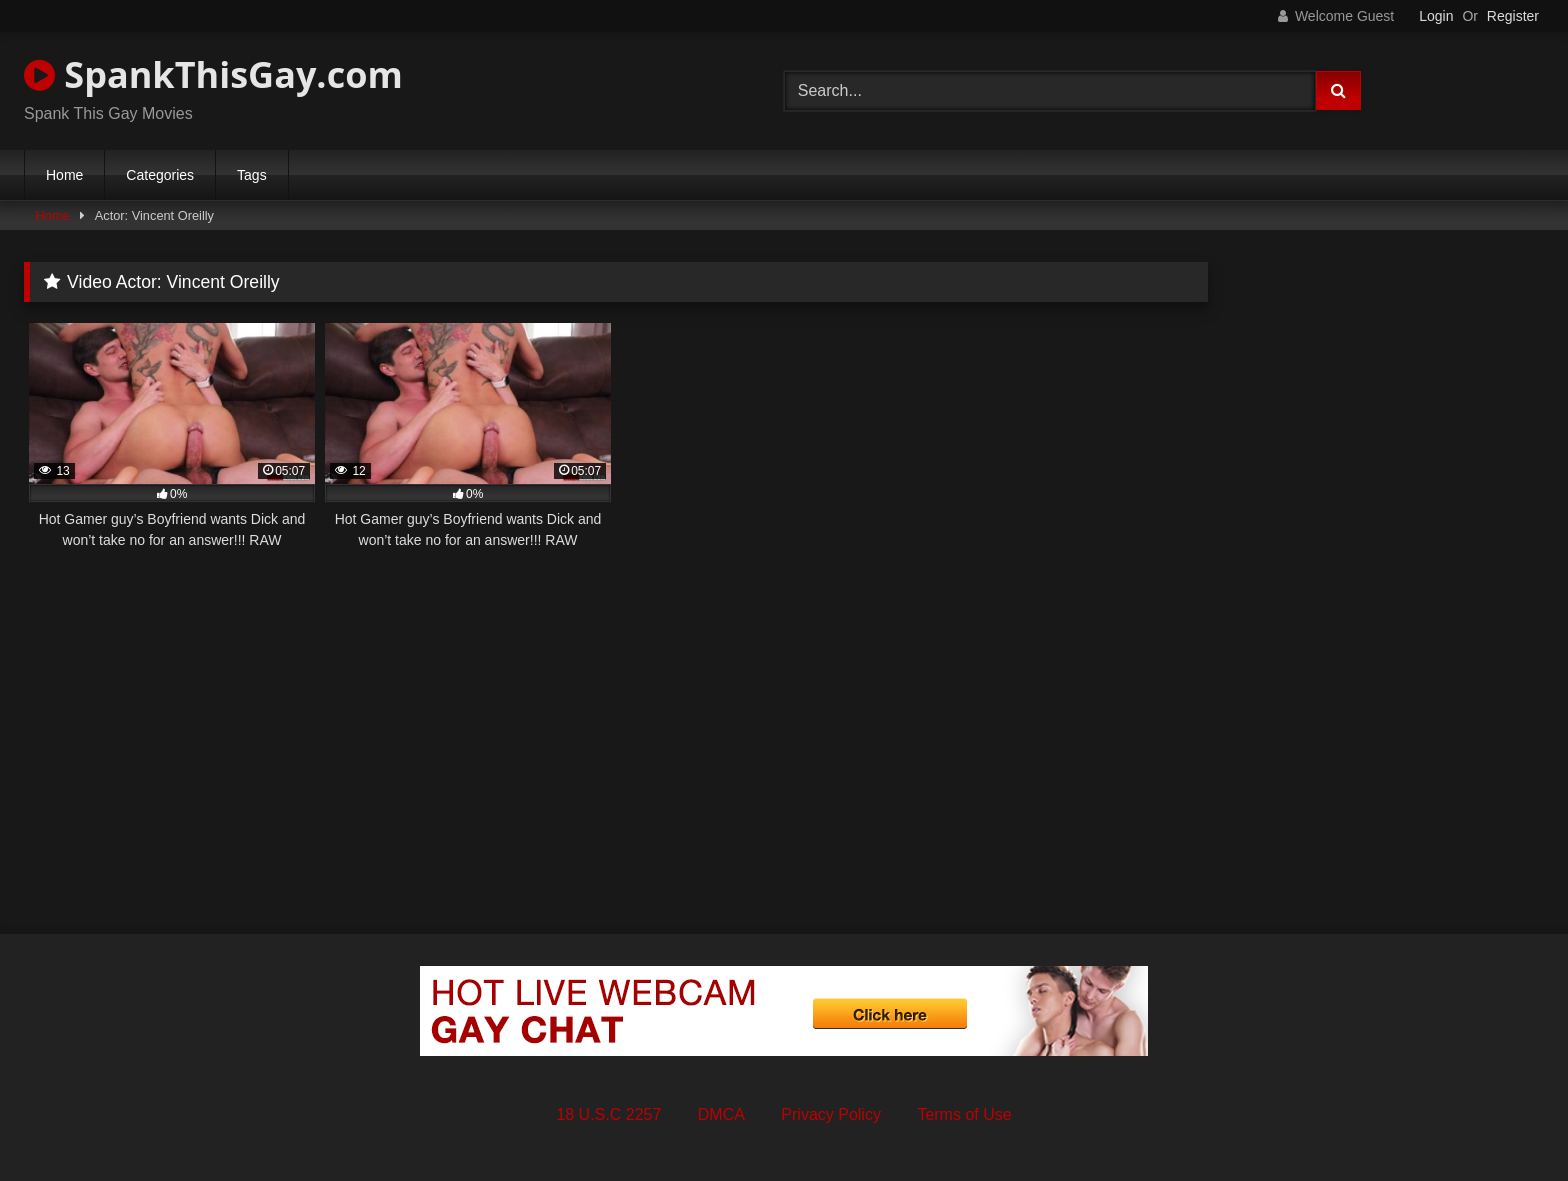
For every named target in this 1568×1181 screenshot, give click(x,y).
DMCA (721, 1114)
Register (1513, 16)
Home (64, 175)
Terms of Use (964, 1114)
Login (1436, 16)
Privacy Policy (831, 1114)
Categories (160, 175)
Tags (252, 175)
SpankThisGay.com (213, 74)
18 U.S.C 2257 (608, 1114)
